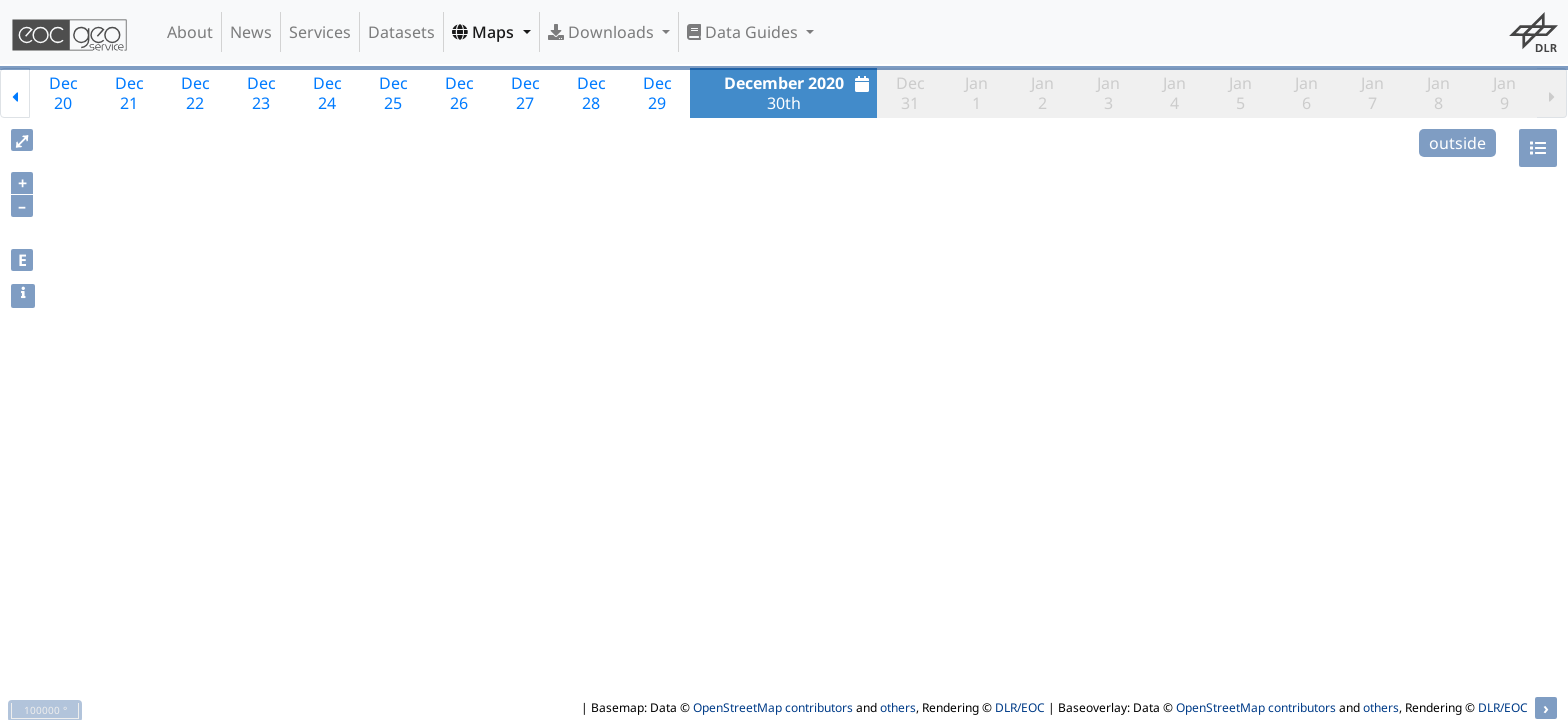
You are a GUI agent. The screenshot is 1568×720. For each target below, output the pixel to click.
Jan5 (1240, 93)
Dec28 (591, 93)
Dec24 (327, 93)
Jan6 (1306, 93)
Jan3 (1108, 93)
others (898, 707)
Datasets (401, 32)
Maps (485, 32)
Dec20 (63, 93)
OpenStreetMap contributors (773, 707)
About (190, 32)
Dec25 (393, 93)
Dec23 (261, 93)
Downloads (603, 32)
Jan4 (1174, 93)
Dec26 (459, 93)
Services (320, 32)
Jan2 (1042, 93)
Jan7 (1372, 93)
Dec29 (657, 93)
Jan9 (1504, 93)
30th (799, 93)
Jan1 (976, 93)
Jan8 (1438, 93)
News (251, 32)
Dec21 (129, 93)
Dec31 (910, 93)
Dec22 (195, 93)
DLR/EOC (1020, 707)
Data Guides (744, 32)
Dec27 (525, 93)
